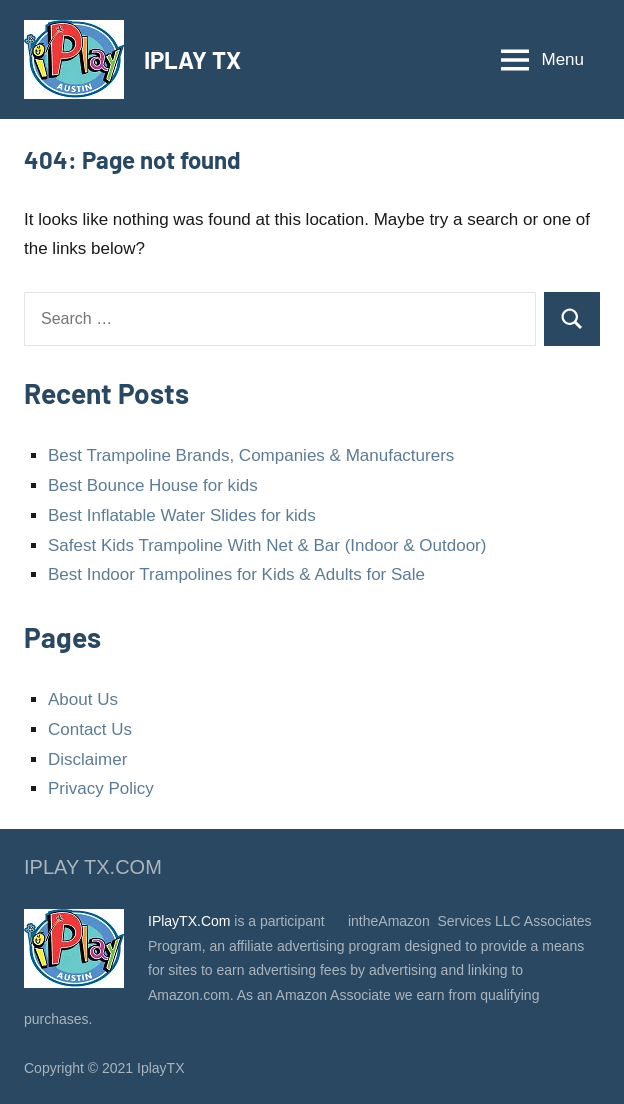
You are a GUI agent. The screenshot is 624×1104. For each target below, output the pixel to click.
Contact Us (90, 729)
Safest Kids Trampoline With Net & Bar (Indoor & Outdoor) (267, 545)
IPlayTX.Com (189, 921)
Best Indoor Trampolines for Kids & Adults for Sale (236, 574)
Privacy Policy (101, 788)
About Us (83, 699)
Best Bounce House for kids (153, 485)
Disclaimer (87, 759)
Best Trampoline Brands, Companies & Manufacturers (251, 455)
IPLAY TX (192, 59)
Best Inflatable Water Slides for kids (182, 515)
